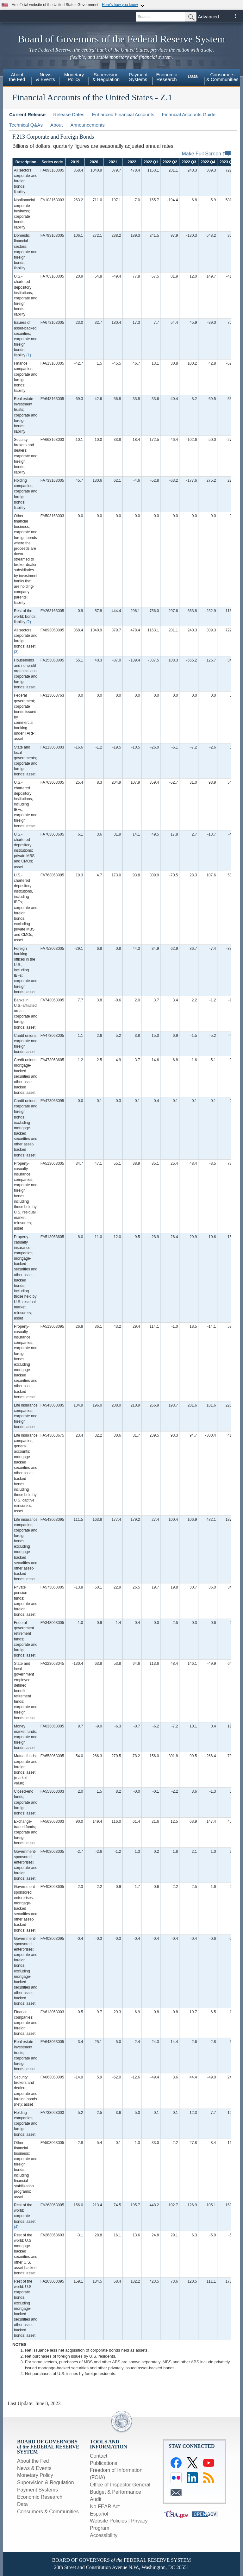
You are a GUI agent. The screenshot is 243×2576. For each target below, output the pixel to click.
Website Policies (108, 2520)
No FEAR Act (105, 2506)
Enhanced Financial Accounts (123, 114)
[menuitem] (17, 78)
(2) (28, 622)
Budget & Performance (115, 2492)
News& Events (45, 77)
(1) (28, 355)
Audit (95, 2499)
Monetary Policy (35, 2475)
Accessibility (103, 2535)
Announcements (87, 125)
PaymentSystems (138, 77)
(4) (16, 2227)
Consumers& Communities (222, 77)
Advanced (208, 16)
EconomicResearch (166, 77)
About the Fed (33, 2461)
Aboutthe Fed (17, 77)
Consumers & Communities (48, 2511)
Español (99, 2513)
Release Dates (68, 114)
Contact (98, 2456)
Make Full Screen (206, 154)
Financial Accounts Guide (188, 114)
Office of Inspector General (120, 2484)
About (56, 125)
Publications (103, 2463)
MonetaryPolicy (74, 77)
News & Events (34, 2468)
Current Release (27, 114)
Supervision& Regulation (106, 77)
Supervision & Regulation (45, 2482)
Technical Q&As (26, 125)
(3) (16, 651)
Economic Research (39, 2497)
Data (193, 76)
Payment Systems (37, 2489)
